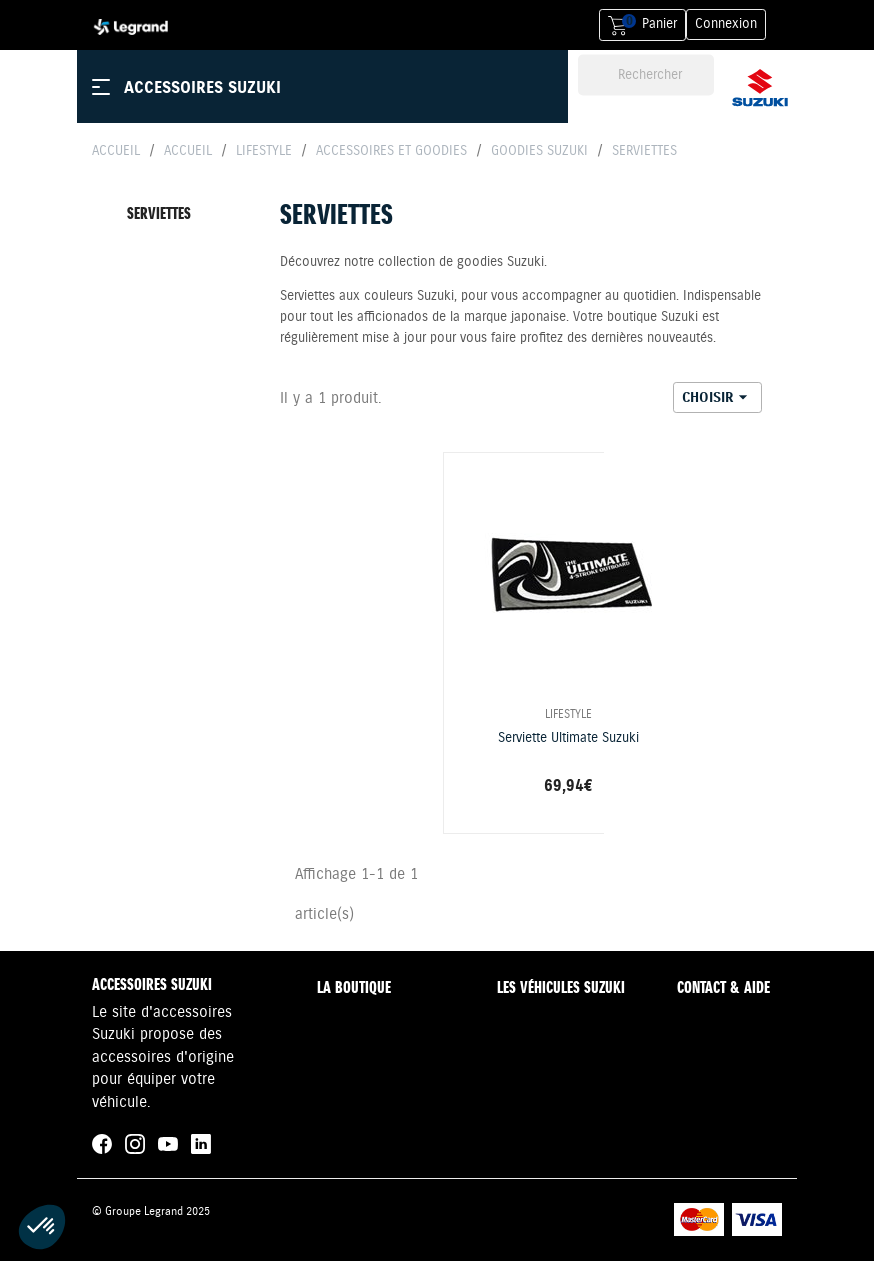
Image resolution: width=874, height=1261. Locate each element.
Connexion (726, 24)
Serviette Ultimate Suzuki (568, 738)
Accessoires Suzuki (202, 87)
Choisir (717, 397)
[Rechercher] (646, 75)
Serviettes (159, 213)
